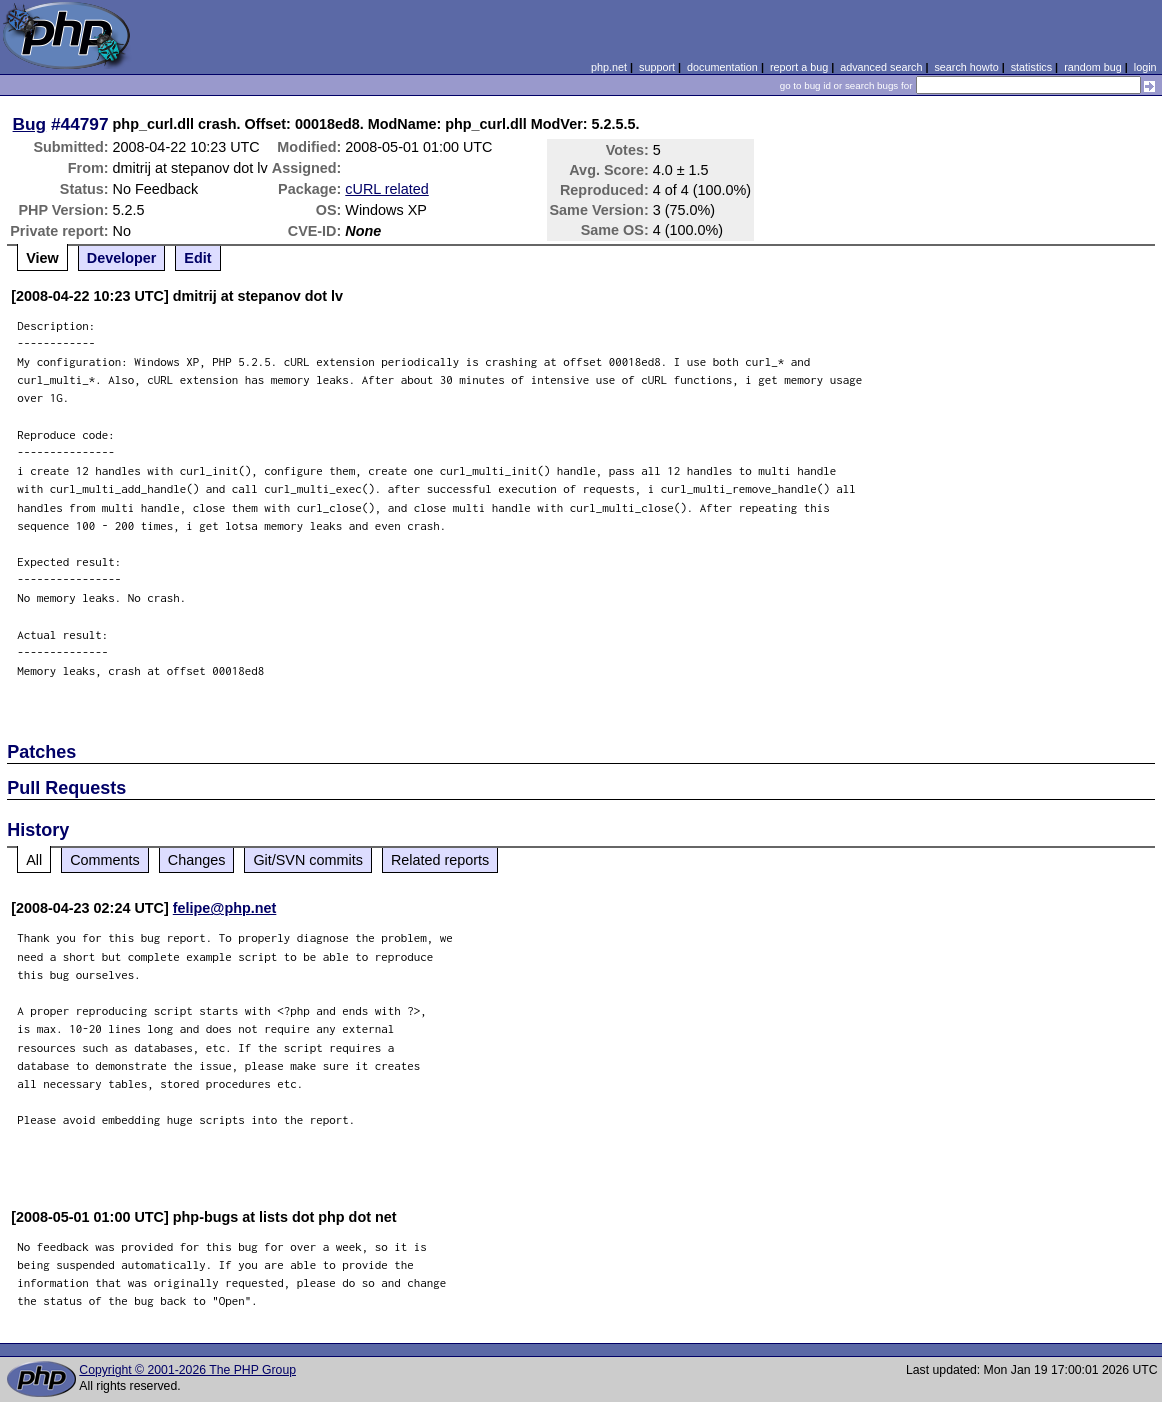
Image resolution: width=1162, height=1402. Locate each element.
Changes (197, 860)
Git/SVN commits (308, 860)
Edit (197, 258)
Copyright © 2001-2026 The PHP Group (187, 1370)
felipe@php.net (225, 908)
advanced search (881, 67)
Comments (105, 860)
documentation (722, 67)
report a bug (799, 67)
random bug (1093, 67)
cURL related (386, 189)
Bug (30, 124)
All (34, 860)
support (657, 67)
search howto (966, 67)
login (1145, 67)
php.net (609, 67)
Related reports (440, 860)
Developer (122, 258)
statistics (1031, 67)
